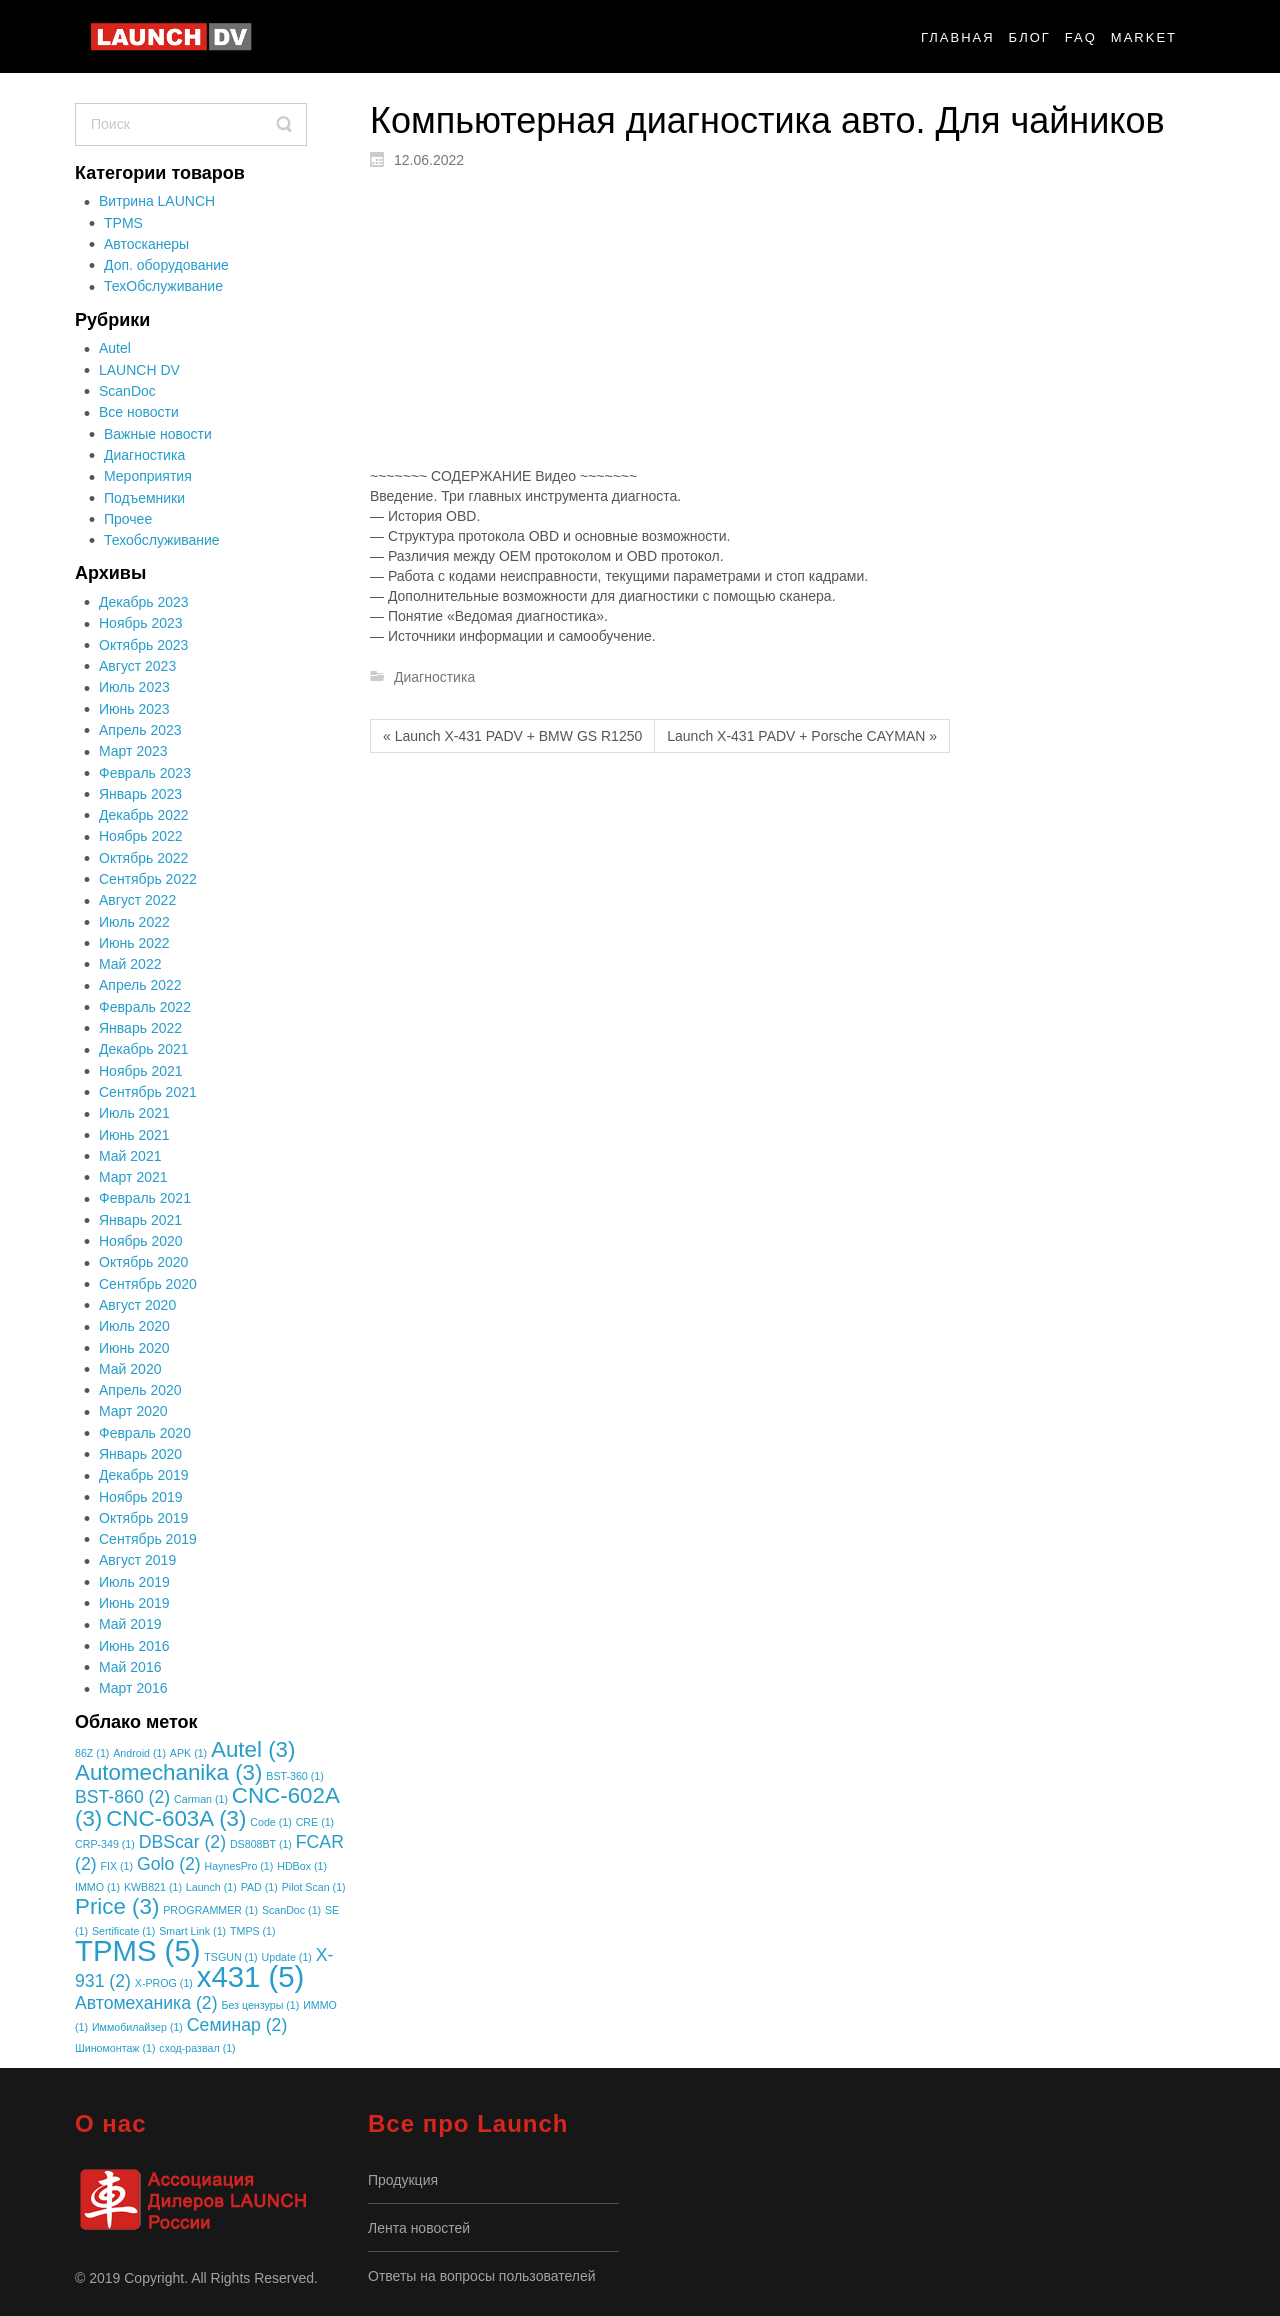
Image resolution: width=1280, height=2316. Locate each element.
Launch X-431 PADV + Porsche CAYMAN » (802, 736)
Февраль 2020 (145, 1433)
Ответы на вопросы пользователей (482, 2276)
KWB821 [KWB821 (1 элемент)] (153, 1887)
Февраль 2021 (145, 1198)
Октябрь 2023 (143, 645)
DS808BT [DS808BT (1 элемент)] (261, 1844)
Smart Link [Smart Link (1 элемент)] (192, 1931)
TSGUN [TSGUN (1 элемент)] (230, 1957)
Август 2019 (137, 1560)
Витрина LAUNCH (157, 201)
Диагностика (144, 455)
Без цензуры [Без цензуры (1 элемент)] (260, 2005)
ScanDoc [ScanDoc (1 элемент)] (291, 1910)
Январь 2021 (140, 1220)
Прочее (128, 519)
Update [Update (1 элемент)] (287, 1957)
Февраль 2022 (145, 1007)
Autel (115, 348)
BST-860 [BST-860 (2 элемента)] (122, 1797)
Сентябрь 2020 (148, 1284)
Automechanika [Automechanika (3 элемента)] (168, 1772)
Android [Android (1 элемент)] (139, 1753)
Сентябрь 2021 (148, 1092)
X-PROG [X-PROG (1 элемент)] (164, 1983)
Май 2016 (130, 1667)
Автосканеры (146, 244)
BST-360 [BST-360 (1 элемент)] (294, 1776)
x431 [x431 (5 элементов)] (251, 1976)
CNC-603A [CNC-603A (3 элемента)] (176, 1818)
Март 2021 (133, 1177)
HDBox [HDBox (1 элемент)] (302, 1866)
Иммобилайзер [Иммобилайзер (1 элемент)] (137, 2027)
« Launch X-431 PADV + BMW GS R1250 (512, 736)
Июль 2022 (134, 922)
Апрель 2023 (140, 730)
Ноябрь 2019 (141, 1497)
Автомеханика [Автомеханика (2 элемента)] (146, 2003)
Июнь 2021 (134, 1135)
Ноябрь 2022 (141, 836)
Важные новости (158, 434)
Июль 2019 (134, 1582)
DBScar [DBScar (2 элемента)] (182, 1842)
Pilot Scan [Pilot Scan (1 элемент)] (314, 1887)
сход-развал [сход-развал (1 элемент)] (197, 2048)
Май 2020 (130, 1369)
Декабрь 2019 (144, 1475)
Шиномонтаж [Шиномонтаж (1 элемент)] (115, 2048)
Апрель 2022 (140, 985)
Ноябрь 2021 (141, 1071)
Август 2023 (137, 666)
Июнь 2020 (134, 1348)
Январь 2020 (140, 1454)
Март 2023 (133, 751)
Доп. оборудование (166, 265)
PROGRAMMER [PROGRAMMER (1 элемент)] (210, 1910)
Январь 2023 (140, 794)
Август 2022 (137, 900)
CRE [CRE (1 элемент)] (315, 1822)
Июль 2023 (134, 687)
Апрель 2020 (140, 1390)
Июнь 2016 (134, 1646)
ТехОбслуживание (163, 286)
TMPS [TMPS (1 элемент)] (253, 1931)
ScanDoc (127, 391)
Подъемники (144, 498)
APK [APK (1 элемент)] (188, 1753)
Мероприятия (148, 476)
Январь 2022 (140, 1028)
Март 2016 (133, 1688)
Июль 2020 (134, 1326)
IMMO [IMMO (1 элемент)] (97, 1887)
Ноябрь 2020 (141, 1241)
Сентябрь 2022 (148, 879)
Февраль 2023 (145, 773)
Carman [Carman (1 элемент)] (201, 1799)
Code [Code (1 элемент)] (270, 1822)
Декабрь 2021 (144, 1049)
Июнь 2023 (134, 709)
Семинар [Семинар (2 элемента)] (237, 2025)
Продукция (403, 2180)
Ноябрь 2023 (141, 623)
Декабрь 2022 (144, 815)
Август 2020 (137, 1305)
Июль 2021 (134, 1113)
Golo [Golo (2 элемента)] (169, 1864)
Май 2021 (130, 1156)
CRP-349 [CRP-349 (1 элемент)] (105, 1844)
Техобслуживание (162, 540)
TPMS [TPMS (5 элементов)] (137, 1950)
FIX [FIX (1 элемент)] (116, 1866)
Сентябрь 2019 (148, 1539)
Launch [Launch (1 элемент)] (211, 1887)
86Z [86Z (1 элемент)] (92, 1753)
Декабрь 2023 (144, 602)
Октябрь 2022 (143, 858)
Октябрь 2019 (143, 1518)
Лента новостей (419, 2228)
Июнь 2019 (134, 1603)
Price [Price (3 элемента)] (117, 1906)
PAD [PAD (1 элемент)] (259, 1887)
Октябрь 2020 (143, 1262)
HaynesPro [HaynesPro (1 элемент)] (239, 1866)
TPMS (123, 223)
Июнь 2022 (134, 943)
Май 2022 (130, 964)
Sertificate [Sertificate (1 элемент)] (123, 1931)
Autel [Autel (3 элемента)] (253, 1749)
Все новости (139, 412)
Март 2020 (133, 1411)
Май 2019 (130, 1624)
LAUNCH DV (139, 370)
